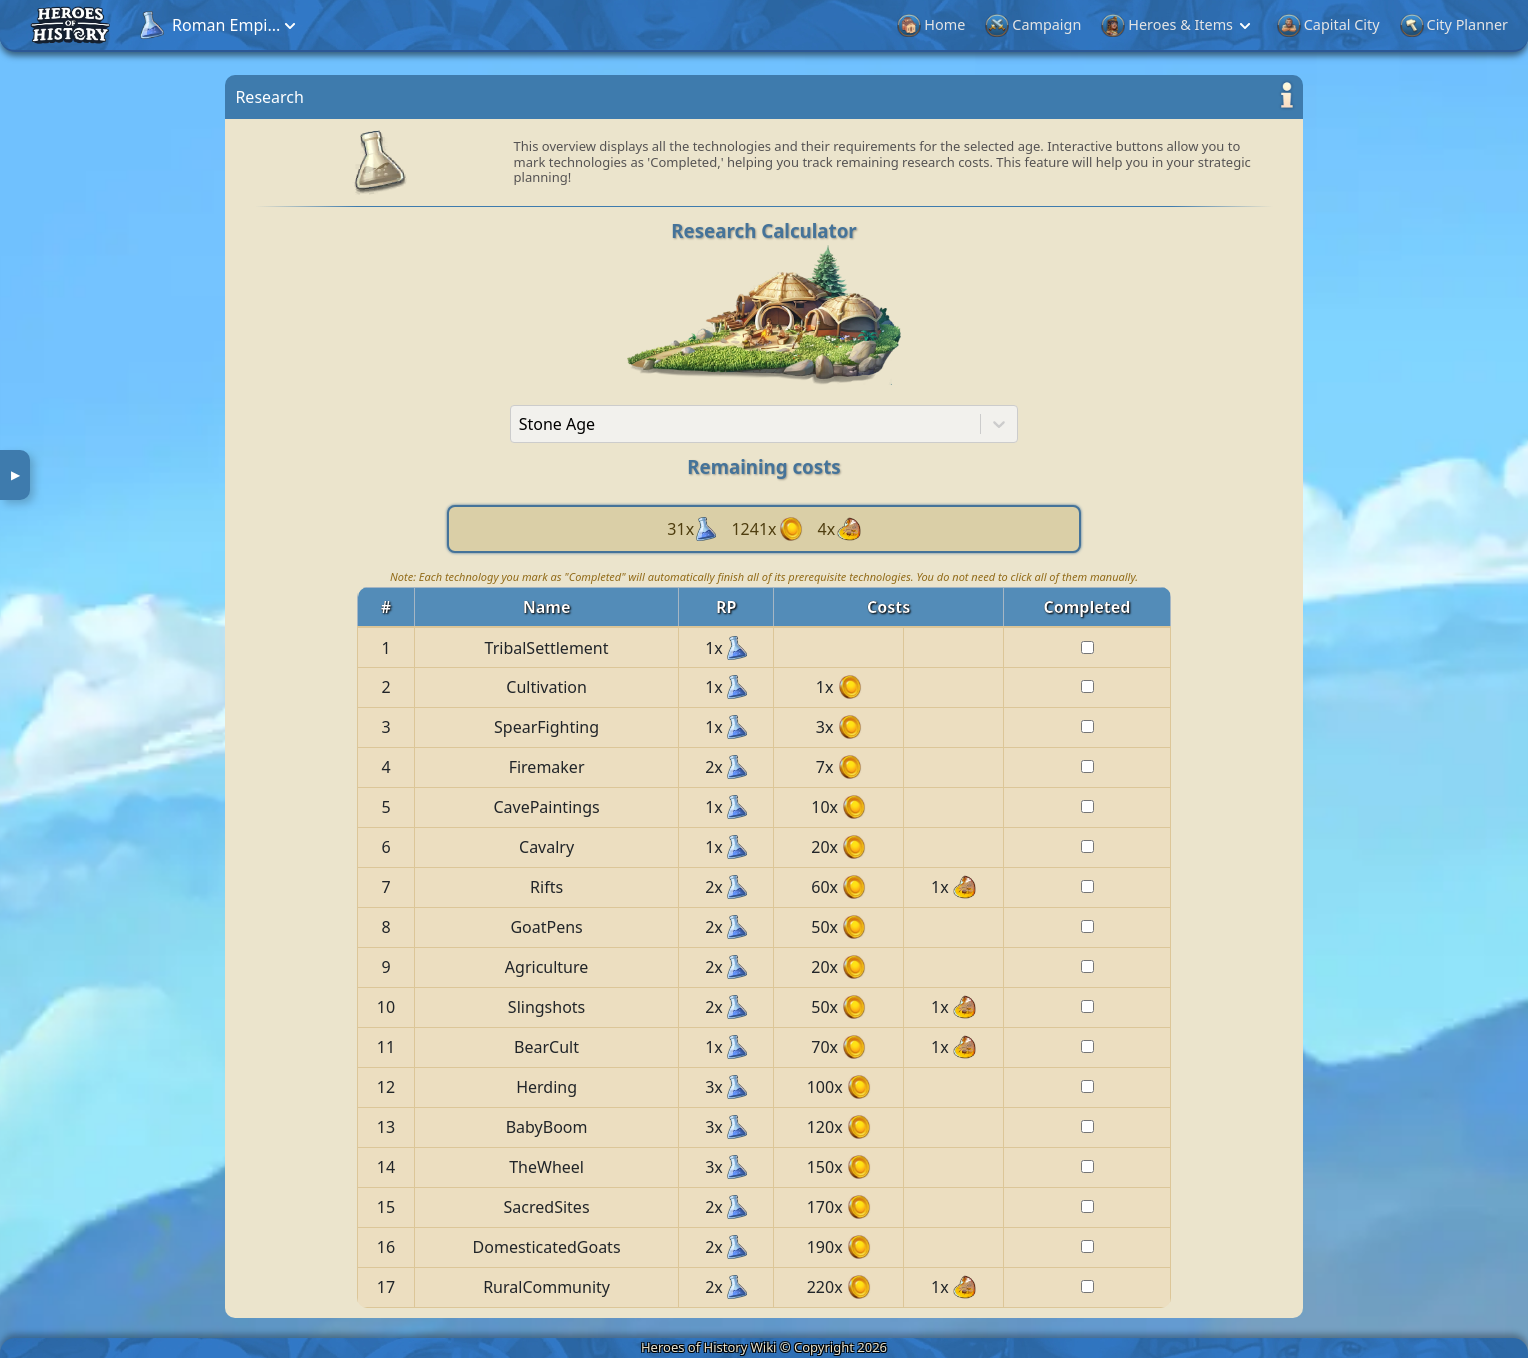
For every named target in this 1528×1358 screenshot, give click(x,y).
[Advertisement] (107, 365)
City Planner (979, 24)
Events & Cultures (1135, 25)
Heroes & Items (700, 25)
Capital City (853, 24)
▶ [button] (15, 474)
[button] (203, 25)
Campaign (558, 24)
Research (1277, 24)
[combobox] (519, 424)
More (1477, 24)
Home (456, 24)
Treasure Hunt (1378, 24)
